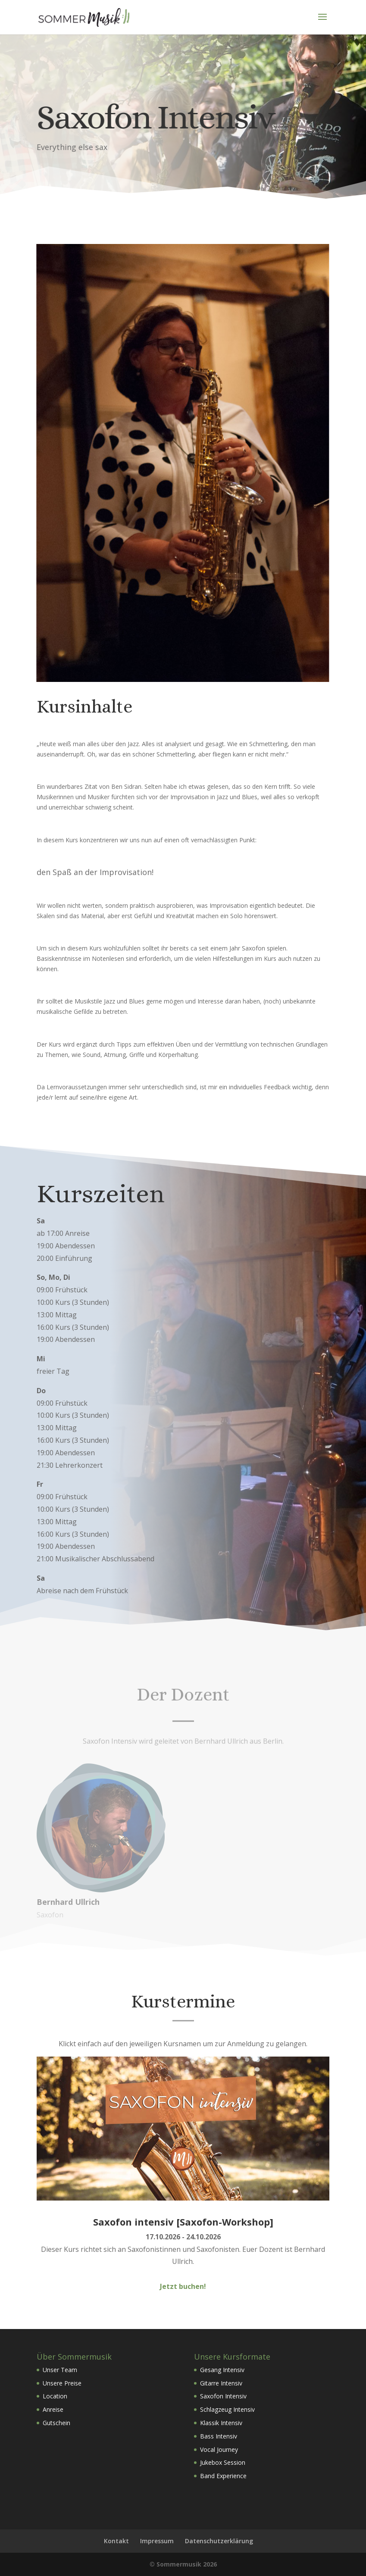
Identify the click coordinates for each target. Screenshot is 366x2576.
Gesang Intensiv (222, 2370)
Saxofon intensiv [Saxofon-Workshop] (183, 2221)
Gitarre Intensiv (221, 2383)
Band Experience (223, 2476)
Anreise (53, 2409)
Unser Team (60, 2370)
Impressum (157, 2541)
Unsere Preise (62, 2383)
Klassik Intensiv (221, 2423)
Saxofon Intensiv (223, 2396)
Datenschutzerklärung (219, 2541)
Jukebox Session (222, 2462)
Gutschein (56, 2423)
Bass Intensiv (218, 2436)
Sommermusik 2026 (186, 2564)
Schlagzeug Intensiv (227, 2409)
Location (55, 2396)
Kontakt (116, 2541)
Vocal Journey (219, 2449)
